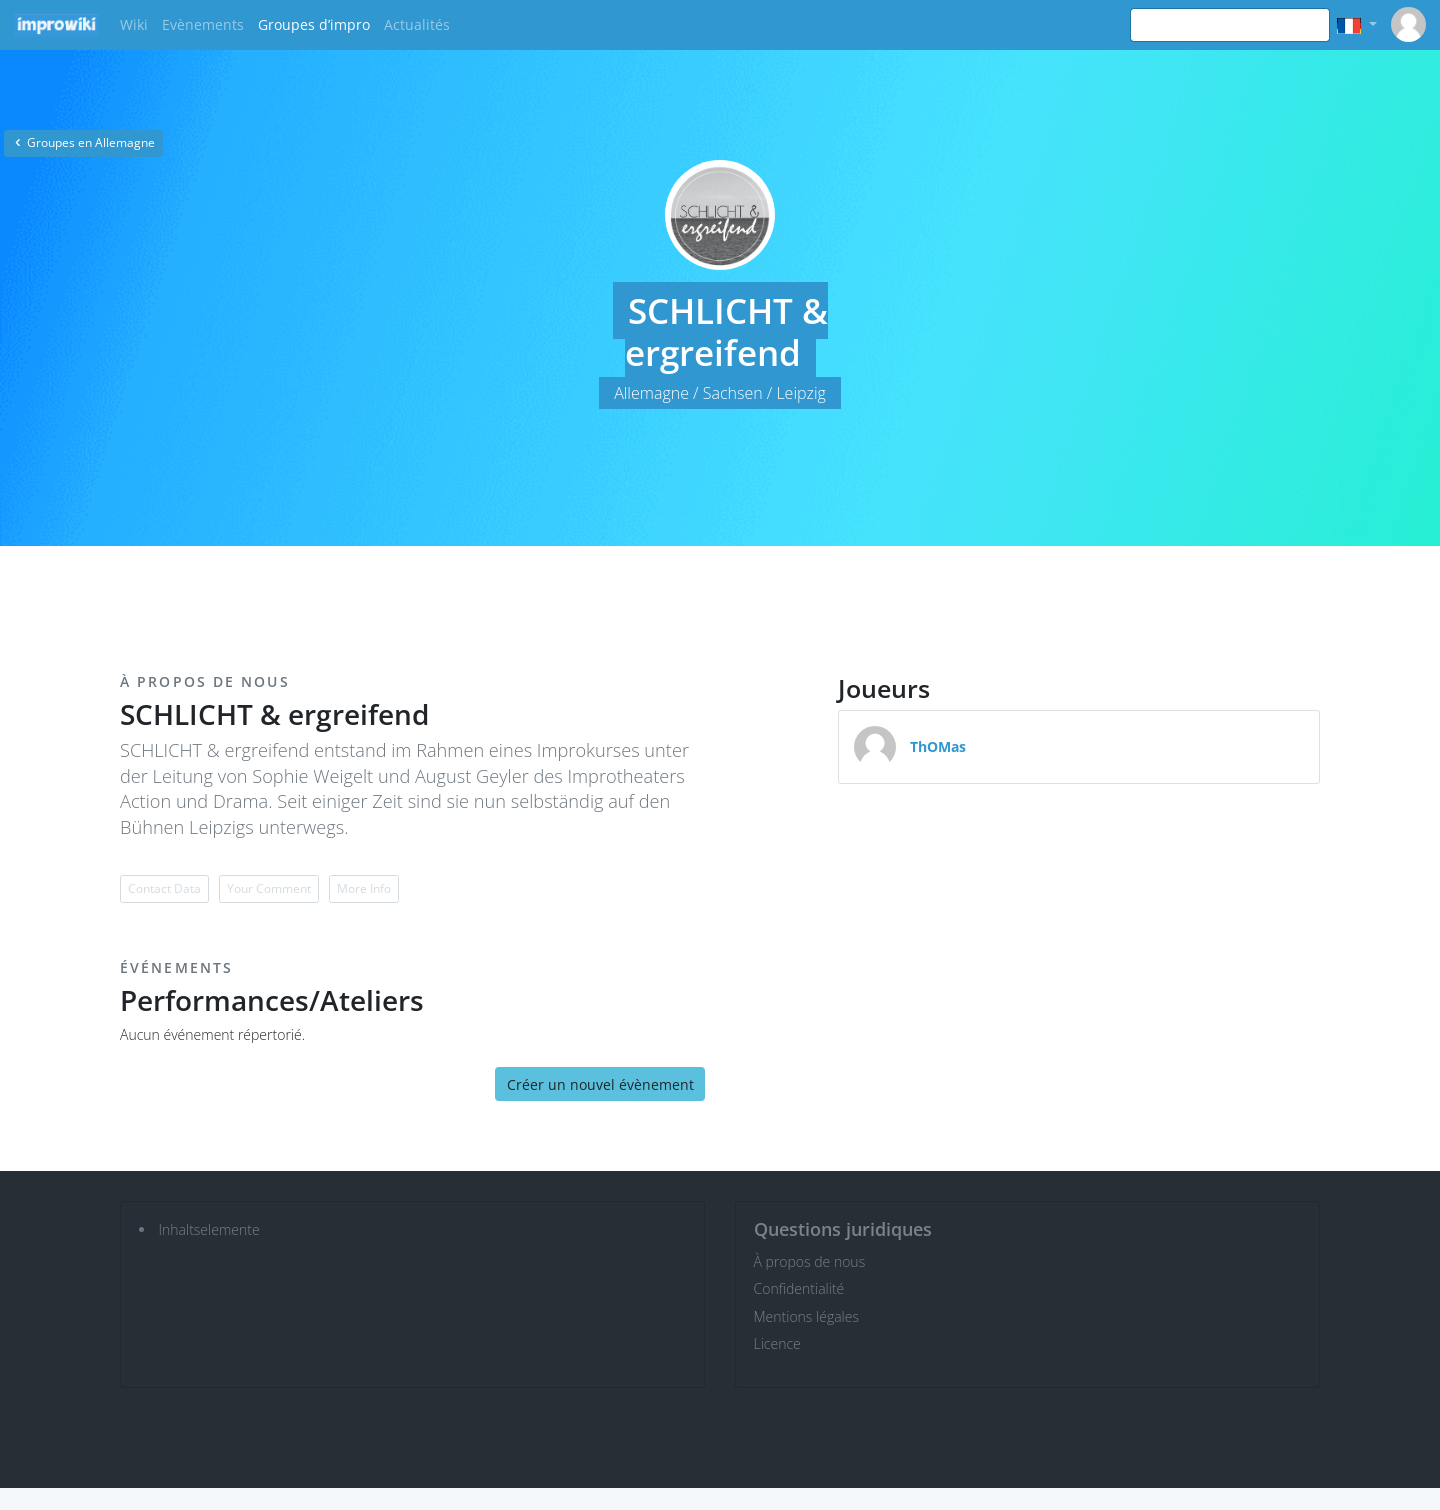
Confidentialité (799, 1288)
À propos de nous (810, 1261)
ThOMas (938, 746)
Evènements (203, 24)
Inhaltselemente (209, 1229)
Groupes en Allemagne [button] (83, 142)
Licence (777, 1343)
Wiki (134, 24)
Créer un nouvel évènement (600, 1084)
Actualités (417, 24)
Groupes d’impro (314, 24)
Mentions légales (806, 1316)
